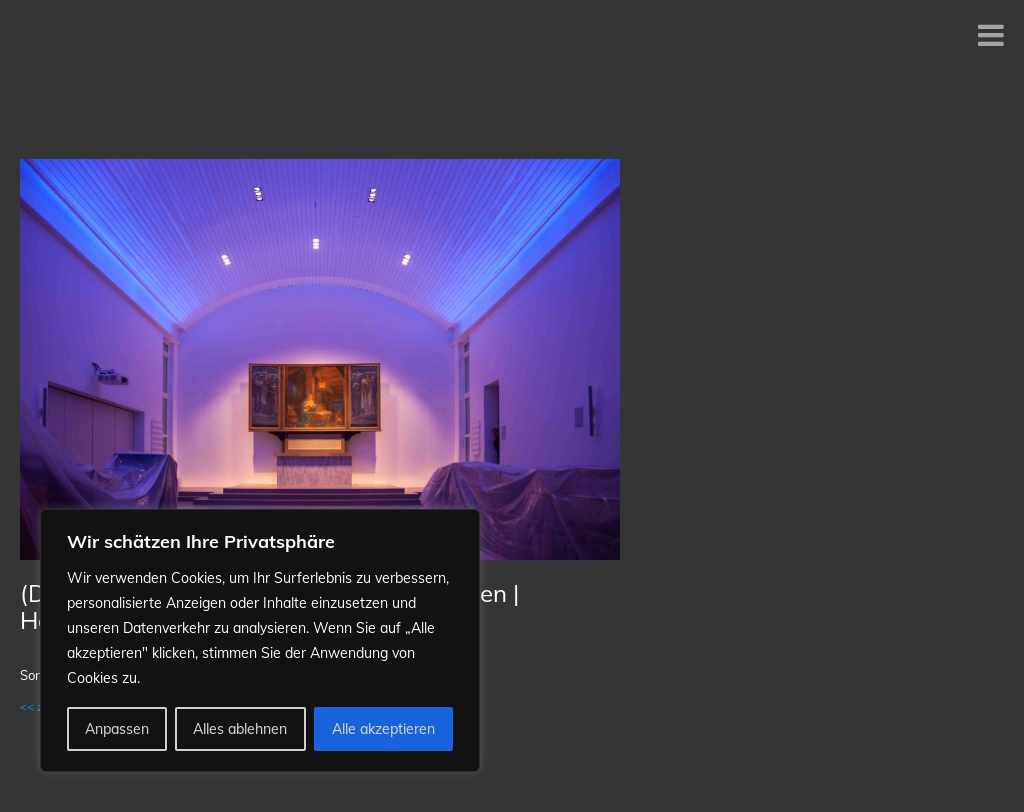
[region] (260, 640)
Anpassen (117, 729)
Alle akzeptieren (383, 729)
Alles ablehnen (240, 729)
